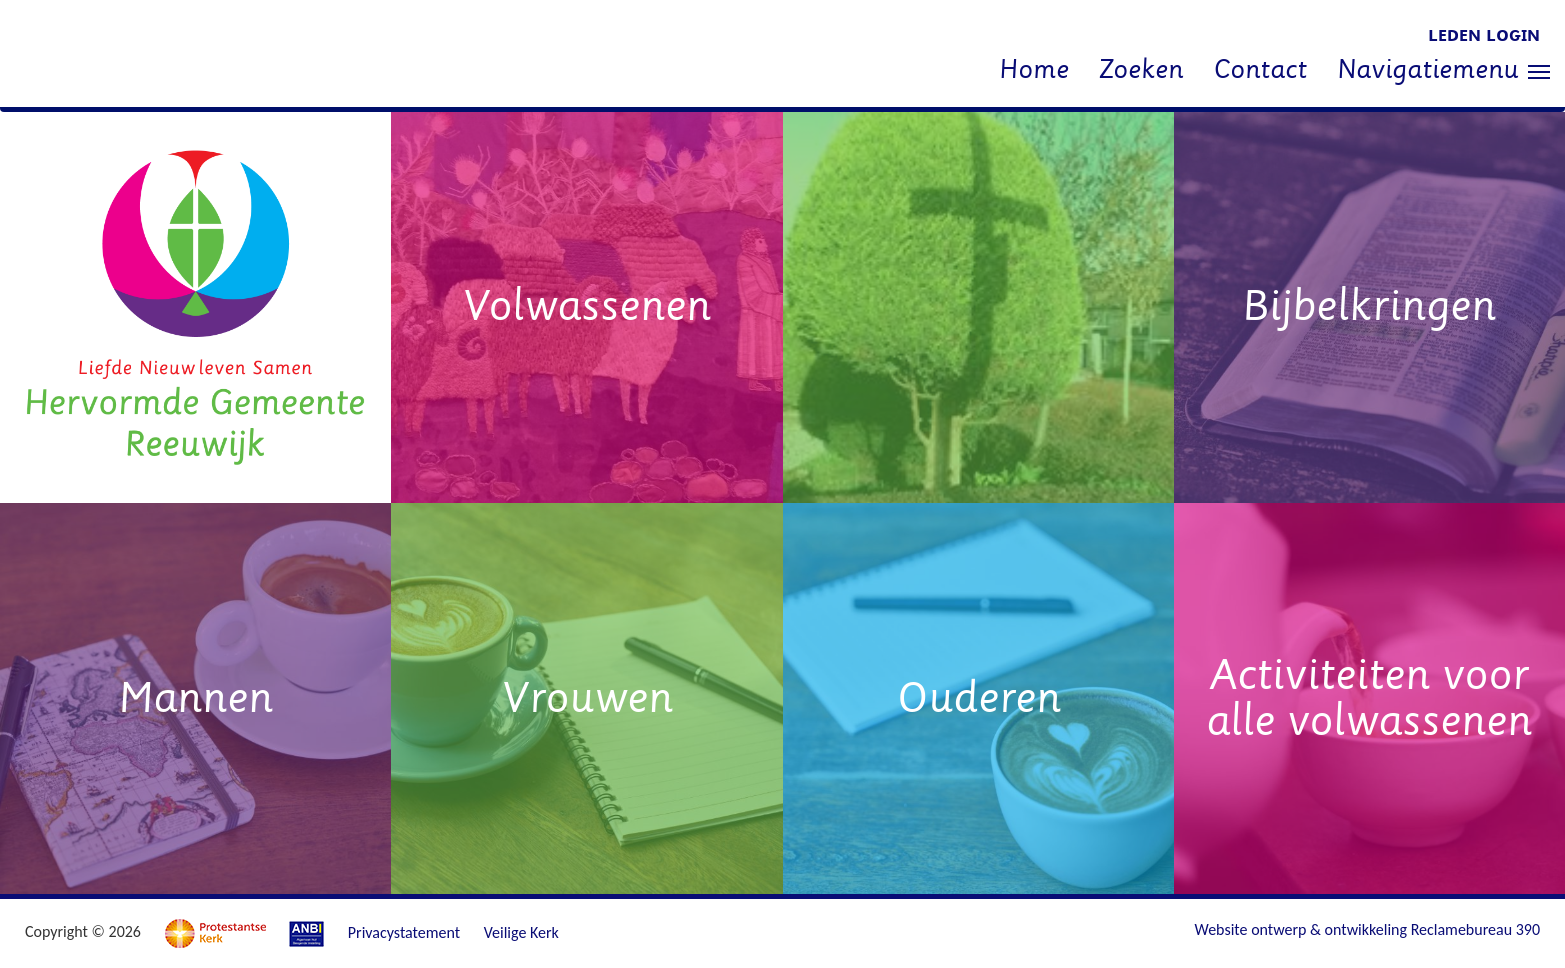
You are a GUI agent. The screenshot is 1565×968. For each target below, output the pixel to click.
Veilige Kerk (521, 932)
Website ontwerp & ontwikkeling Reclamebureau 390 (1368, 929)
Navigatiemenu (1443, 71)
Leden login (1484, 36)
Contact (1260, 70)
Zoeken (1141, 70)
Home (1034, 70)
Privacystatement (404, 932)
